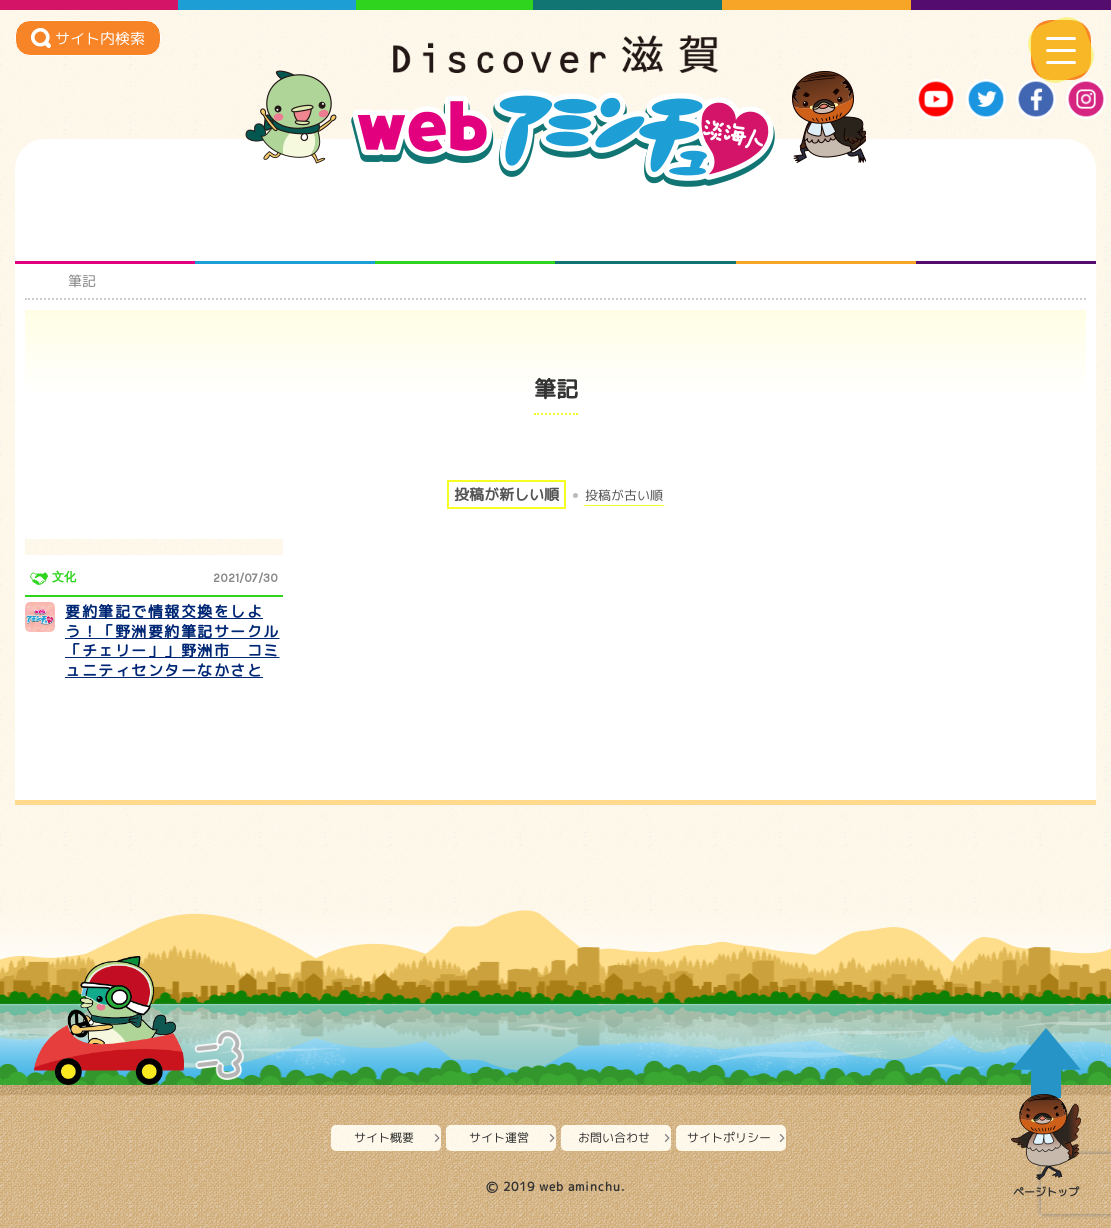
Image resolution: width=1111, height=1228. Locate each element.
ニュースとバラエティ (1005, 224)
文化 (64, 577)
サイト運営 (499, 1137)
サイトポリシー (729, 1137)
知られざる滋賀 (105, 224)
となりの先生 (285, 224)
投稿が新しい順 (506, 494)
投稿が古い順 (624, 495)
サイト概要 (384, 1137)
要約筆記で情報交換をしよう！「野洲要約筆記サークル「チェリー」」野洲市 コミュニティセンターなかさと (172, 641)
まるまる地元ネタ (645, 224)
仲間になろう (465, 224)
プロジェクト (825, 224)
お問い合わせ (614, 1137)
